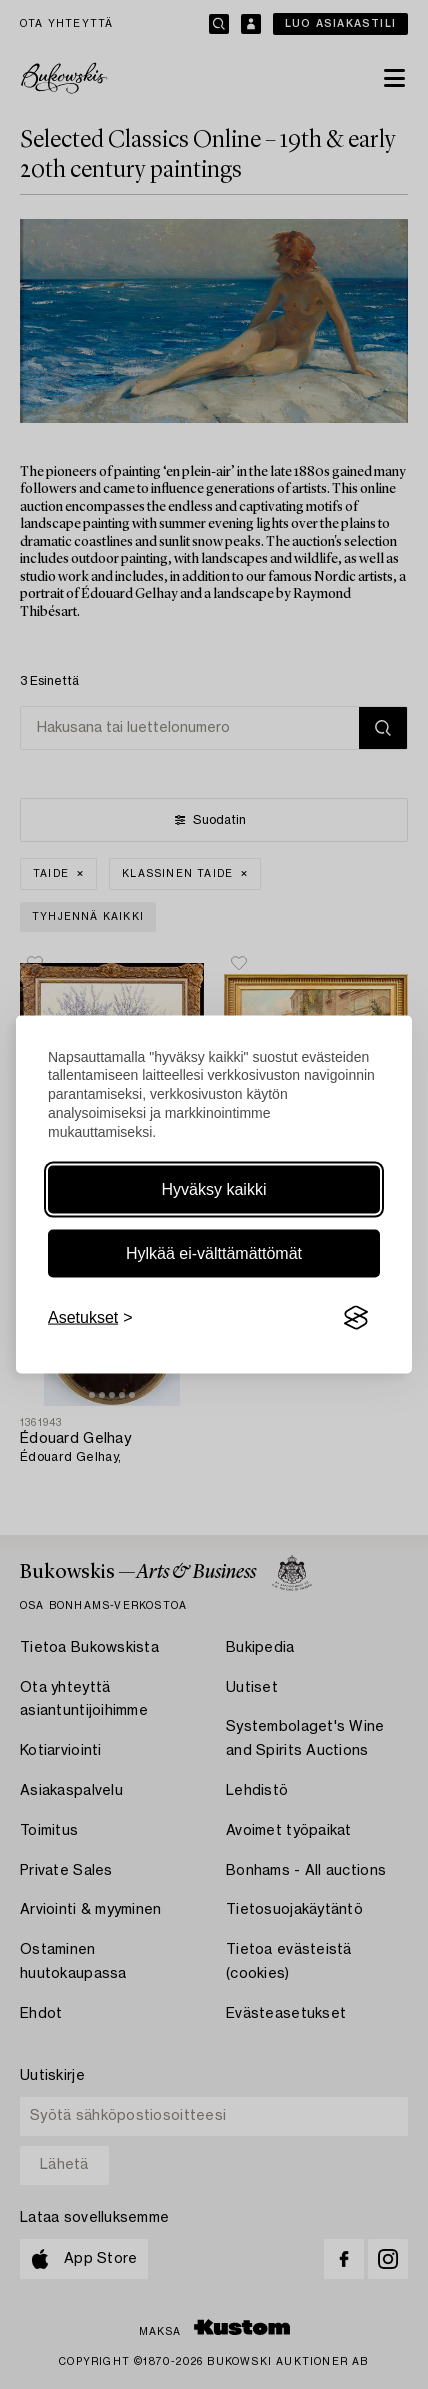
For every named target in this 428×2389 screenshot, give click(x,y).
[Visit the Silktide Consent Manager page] (356, 1318)
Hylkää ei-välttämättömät (214, 1253)
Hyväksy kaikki (214, 1189)
